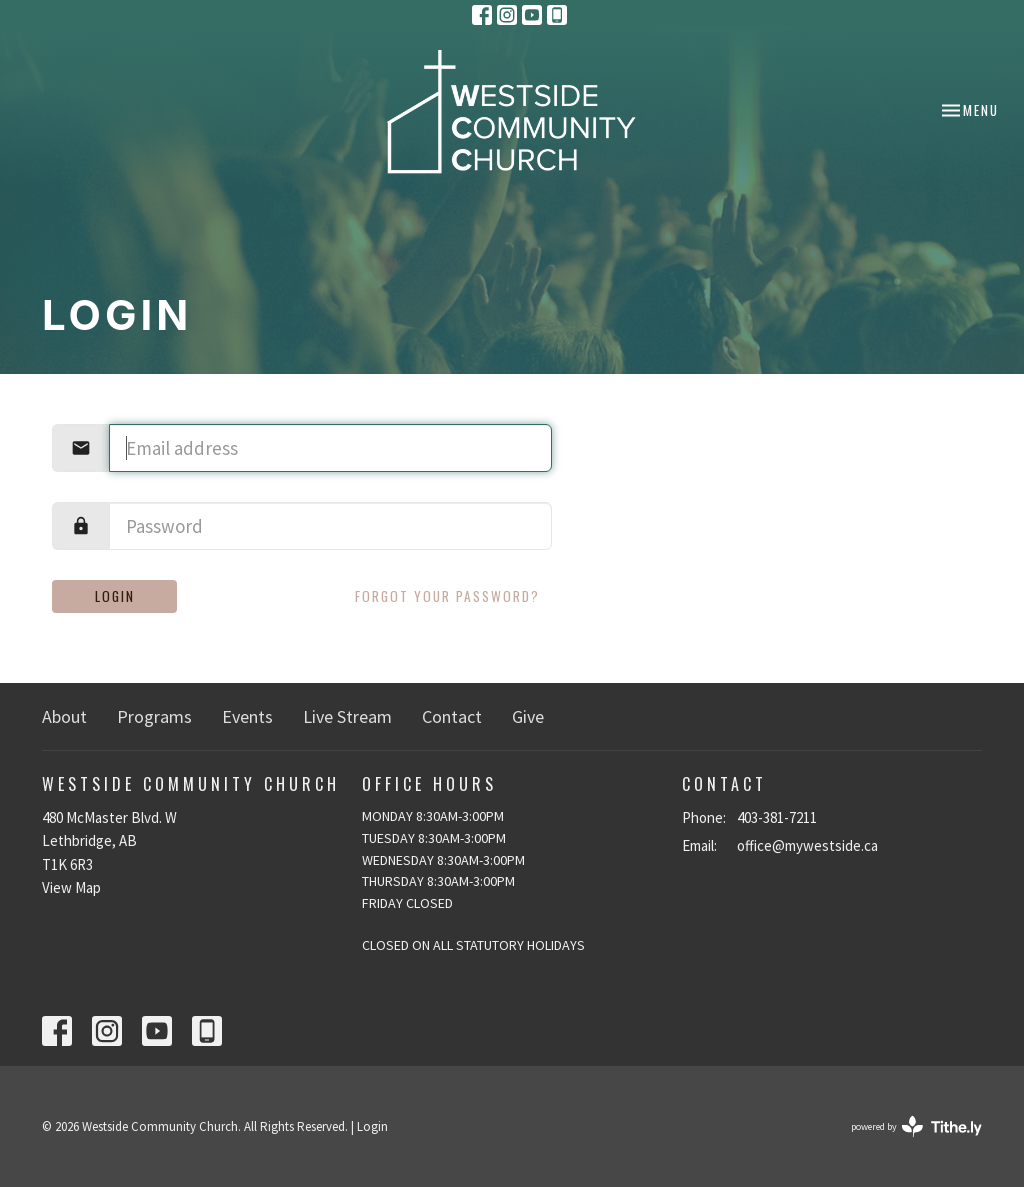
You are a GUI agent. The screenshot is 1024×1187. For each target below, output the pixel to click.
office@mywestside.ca (807, 845)
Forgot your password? (447, 596)
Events (247, 716)
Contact (452, 716)
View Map (71, 887)
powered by (916, 1126)
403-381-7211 (777, 817)
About (64, 716)
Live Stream (347, 716)
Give (528, 716)
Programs (154, 716)
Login (115, 596)
